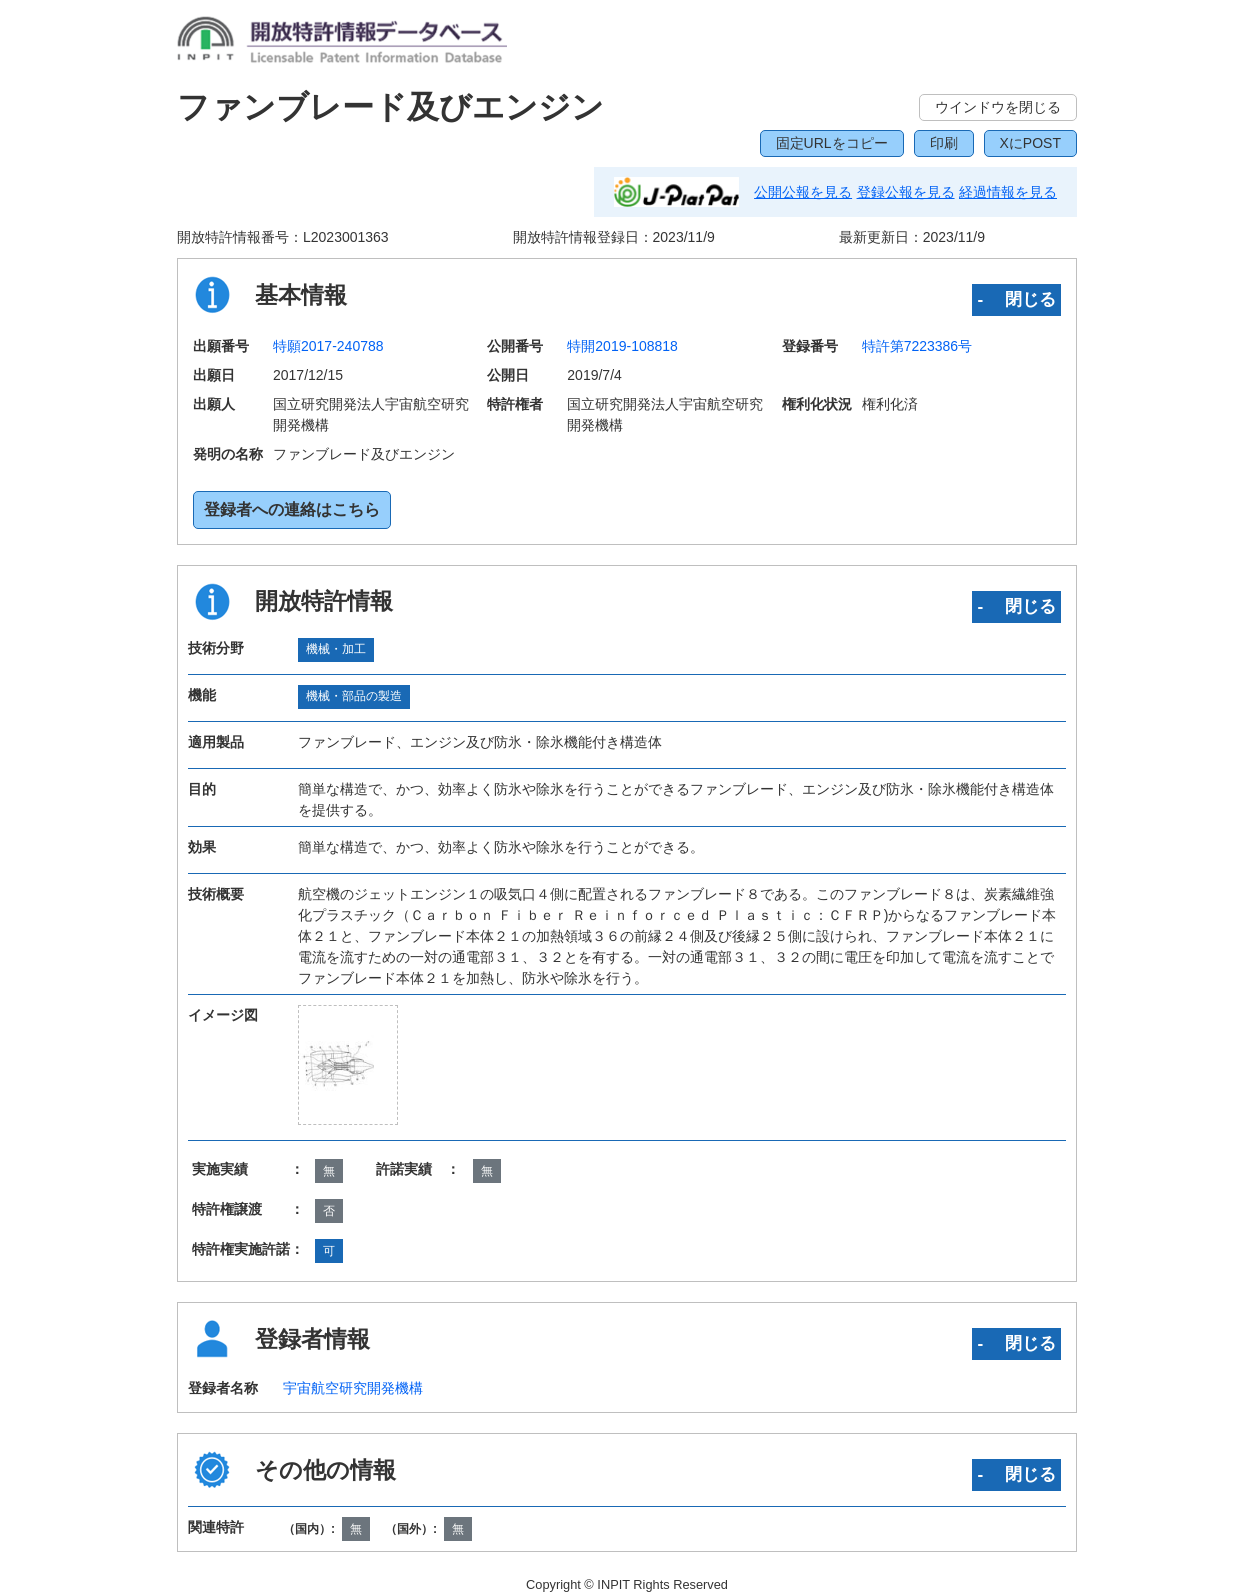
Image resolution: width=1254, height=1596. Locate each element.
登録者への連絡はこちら (292, 509)
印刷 (944, 143)
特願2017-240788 (328, 346)
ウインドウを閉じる (998, 107)
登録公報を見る (906, 192)
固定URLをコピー (832, 143)
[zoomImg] (348, 1065)
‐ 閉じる (1016, 299)
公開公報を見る (803, 192)
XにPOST (1030, 143)
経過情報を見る (1008, 192)
